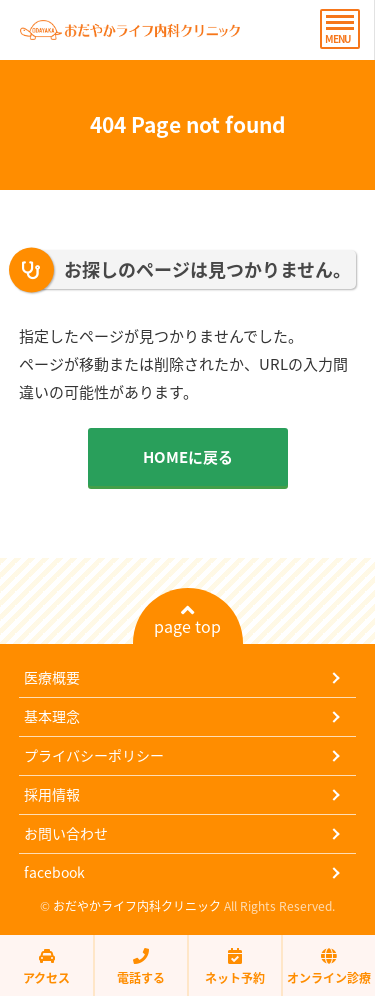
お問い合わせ (66, 833)
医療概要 (52, 677)
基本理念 (52, 716)
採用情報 (52, 794)
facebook (54, 872)
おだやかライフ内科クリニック (137, 906)
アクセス (46, 967)
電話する (141, 967)
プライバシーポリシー (94, 755)
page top (187, 620)
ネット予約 (235, 967)
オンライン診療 (329, 967)
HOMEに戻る (188, 457)
